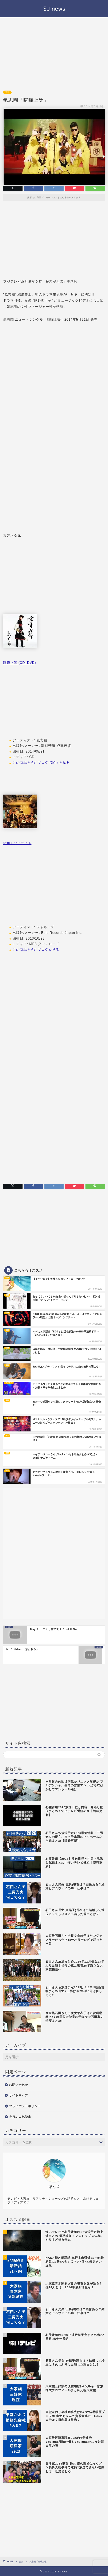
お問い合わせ (18, 2084)
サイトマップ (18, 2095)
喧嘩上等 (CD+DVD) (19, 663)
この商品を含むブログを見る (36, 949)
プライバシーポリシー (25, 2106)
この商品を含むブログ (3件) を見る (41, 762)
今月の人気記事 (20, 2117)
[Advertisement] (54, 51)
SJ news (54, 8)
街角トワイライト (17, 843)
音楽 (7, 92)
